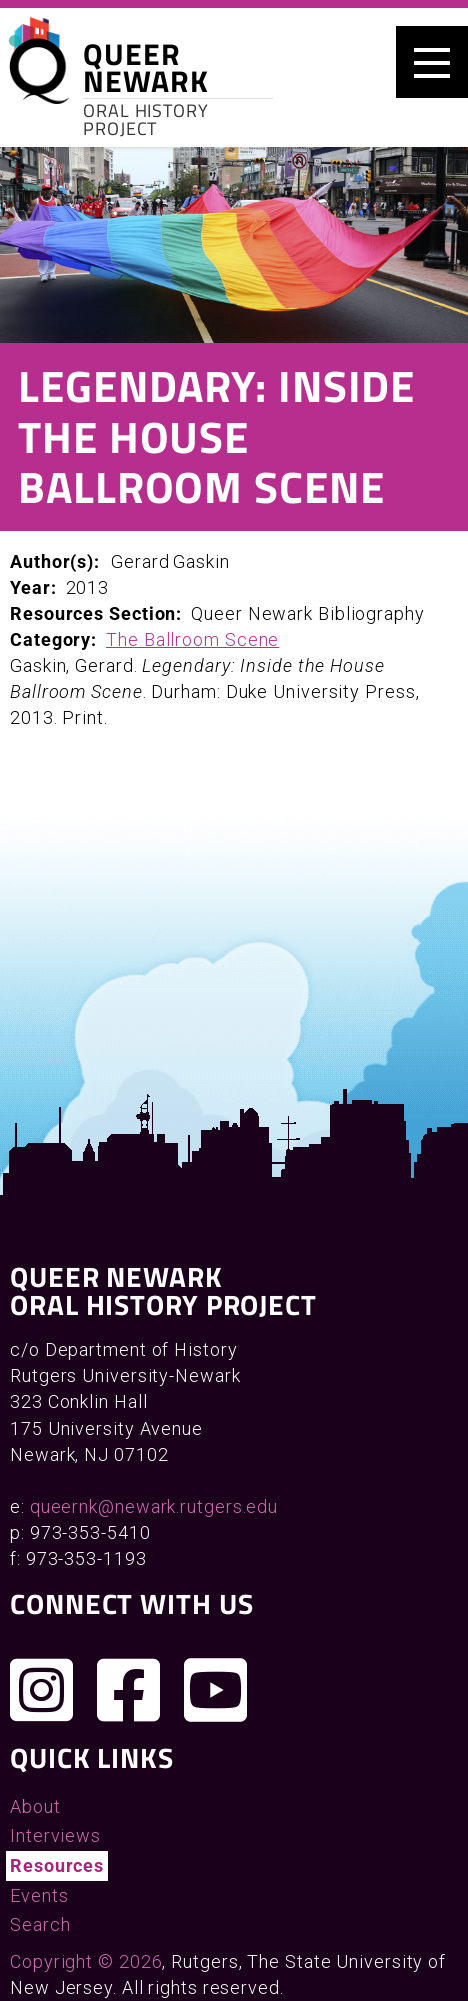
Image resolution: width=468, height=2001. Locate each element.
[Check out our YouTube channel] (216, 1690)
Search (40, 1924)
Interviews (55, 1835)
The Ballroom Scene (192, 639)
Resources (57, 1865)
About (35, 1806)
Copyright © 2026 (86, 1961)
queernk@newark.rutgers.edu (154, 1506)
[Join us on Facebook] (129, 1690)
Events (39, 1895)
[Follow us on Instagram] (42, 1690)
